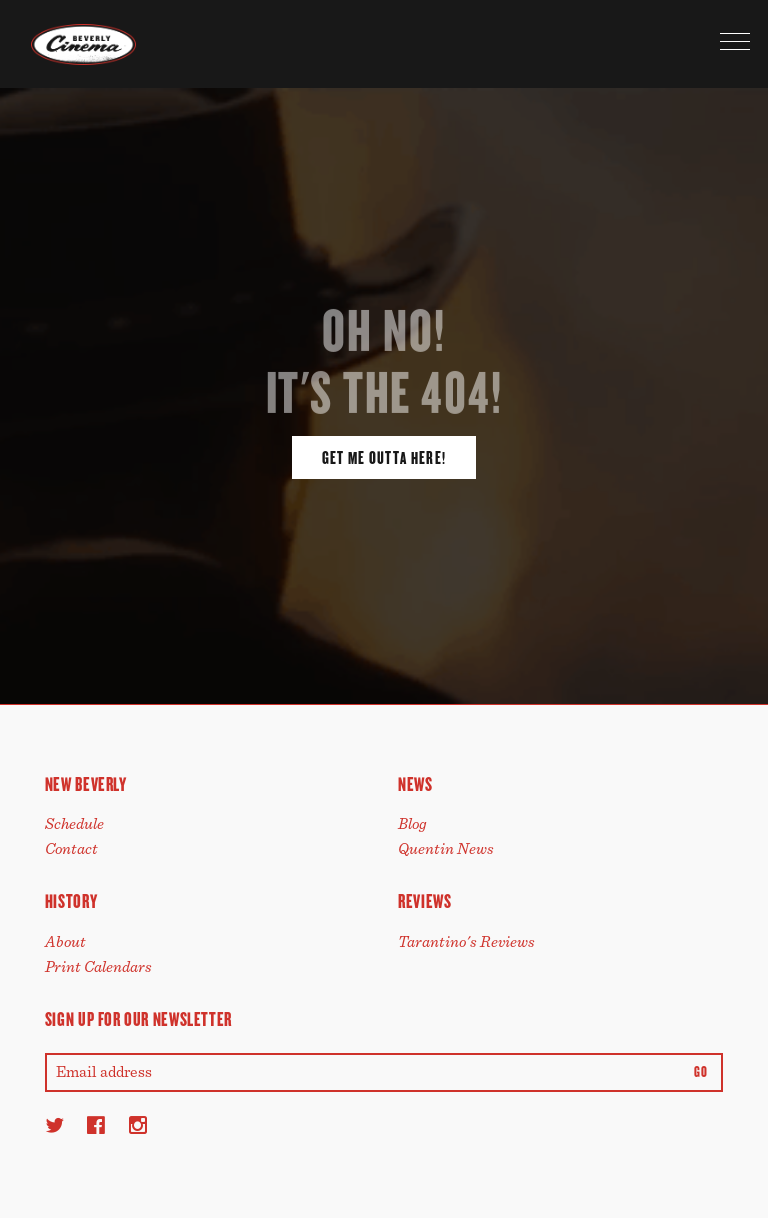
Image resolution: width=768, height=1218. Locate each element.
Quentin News (446, 849)
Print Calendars (98, 967)
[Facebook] (96, 1125)
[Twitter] (54, 1125)
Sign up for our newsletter (138, 1019)
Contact (71, 849)
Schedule (74, 824)
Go (700, 1072)
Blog (412, 824)
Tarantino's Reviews (466, 942)
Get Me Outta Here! (384, 458)
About (65, 942)
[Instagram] (138, 1125)
